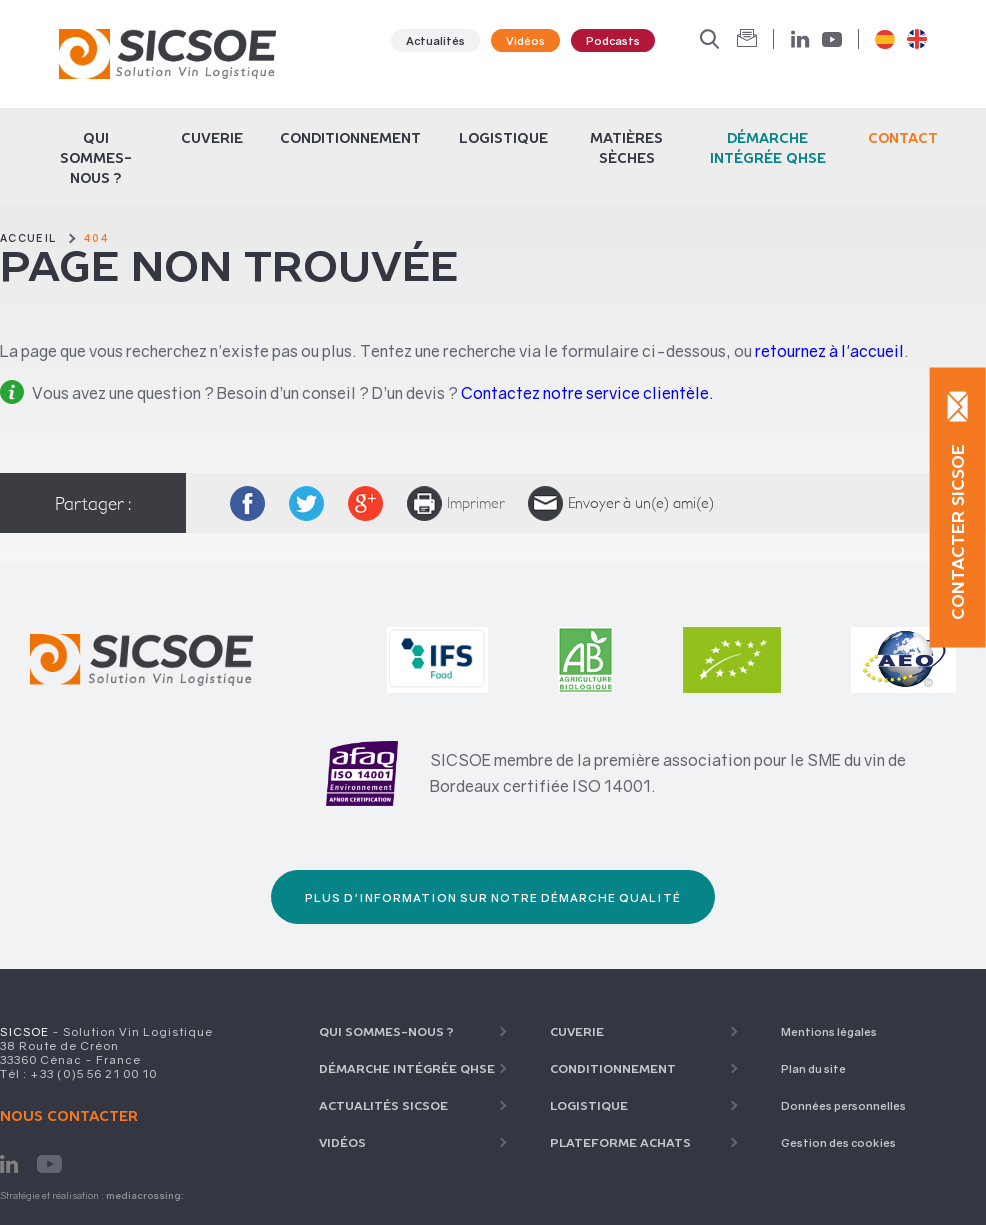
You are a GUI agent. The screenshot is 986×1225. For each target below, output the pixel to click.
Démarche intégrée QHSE (407, 1068)
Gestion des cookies (838, 1142)
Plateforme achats (620, 1142)
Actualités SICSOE (383, 1105)
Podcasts (613, 40)
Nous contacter (69, 1116)
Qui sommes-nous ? (96, 158)
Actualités (435, 40)
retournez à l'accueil (829, 351)
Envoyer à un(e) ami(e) (621, 503)
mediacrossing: (145, 1195)
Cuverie (212, 138)
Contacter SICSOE (958, 531)
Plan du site (813, 1068)
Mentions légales (829, 1031)
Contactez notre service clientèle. (587, 393)
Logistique (503, 138)
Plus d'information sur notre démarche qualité (493, 897)
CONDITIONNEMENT (350, 138)
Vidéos (525, 40)
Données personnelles (843, 1105)
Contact (903, 138)
